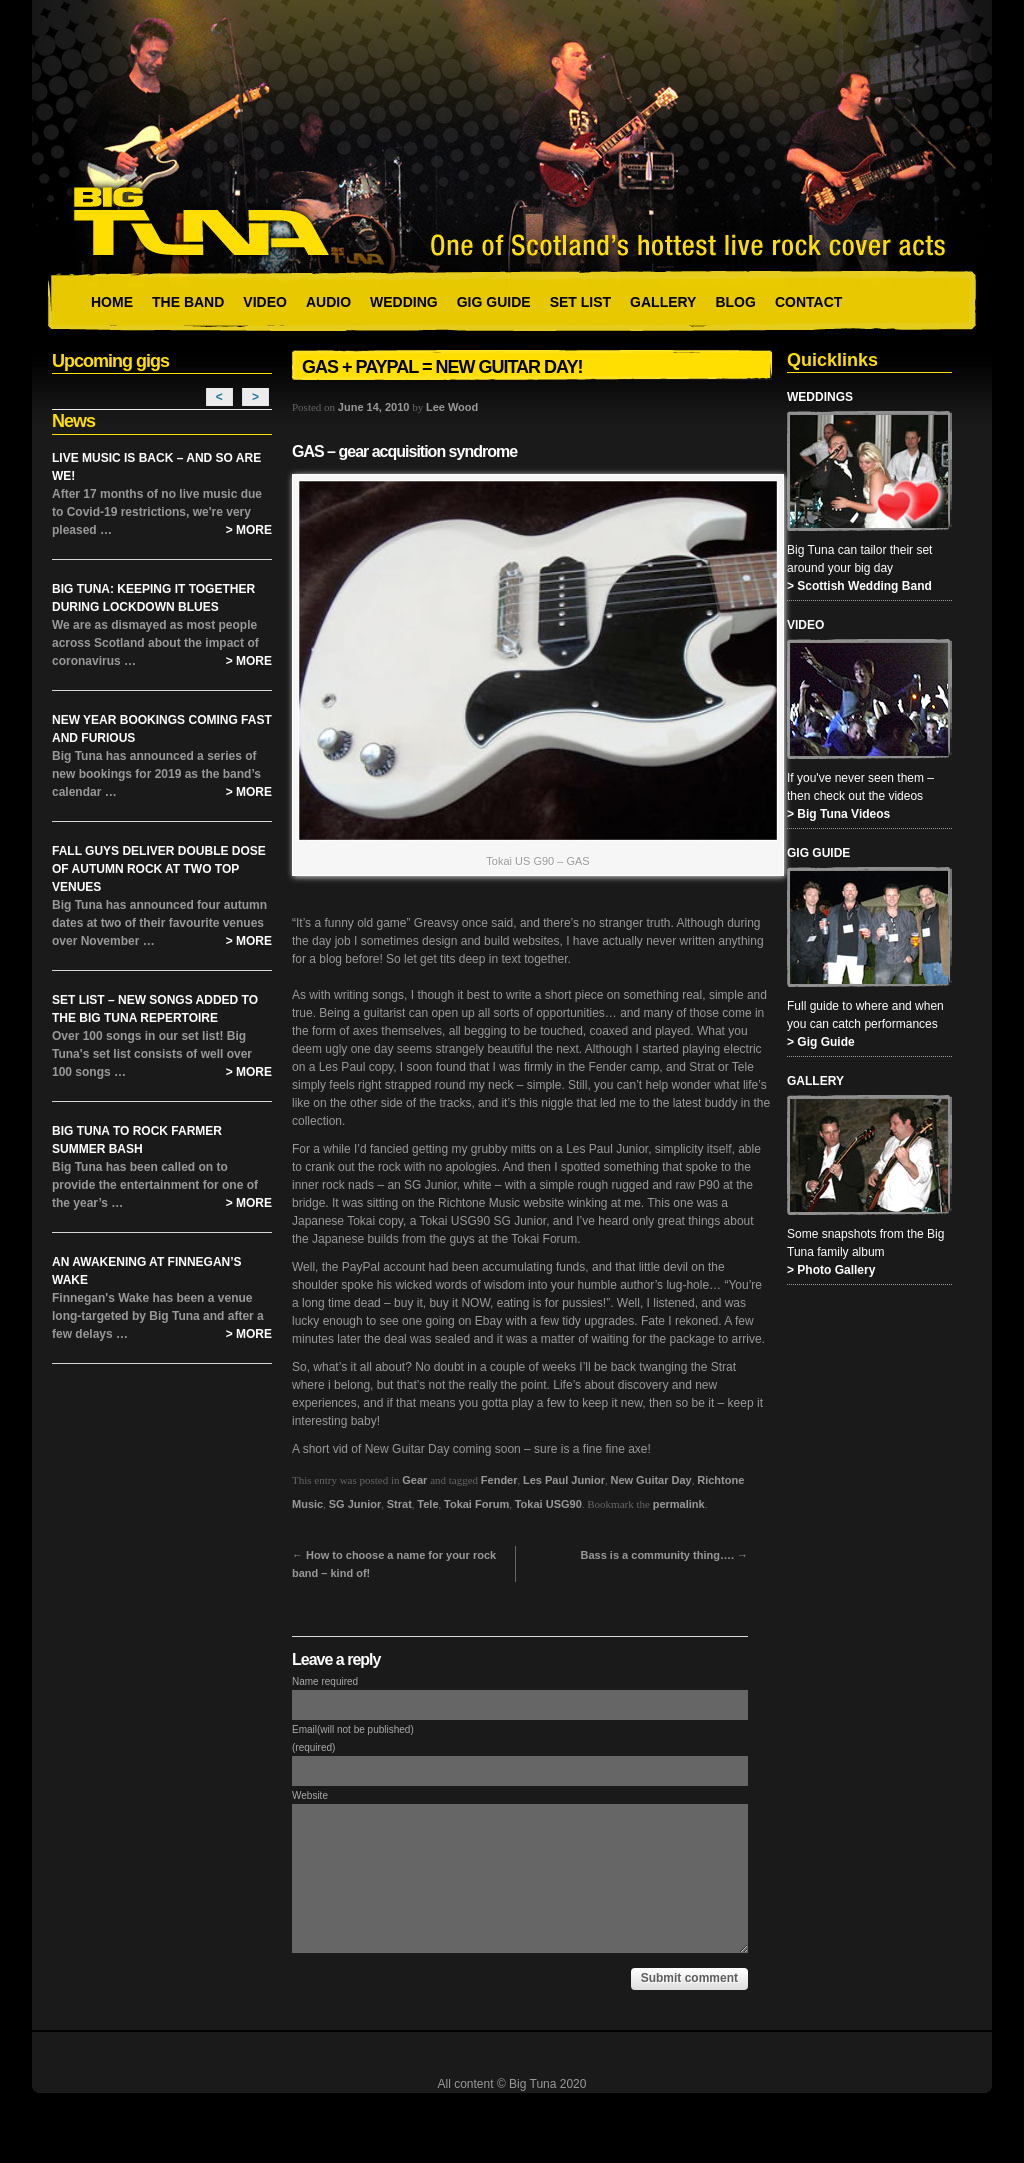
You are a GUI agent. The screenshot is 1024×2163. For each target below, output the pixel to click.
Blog (735, 302)
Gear (414, 1480)
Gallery (663, 302)
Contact (808, 302)
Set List (580, 302)
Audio (328, 302)
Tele (427, 1504)
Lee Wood (452, 407)
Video (265, 302)
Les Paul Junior (564, 1480)
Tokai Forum (476, 1504)
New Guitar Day (650, 1480)
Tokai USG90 (548, 1504)
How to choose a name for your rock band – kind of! (394, 1564)
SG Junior (355, 1504)
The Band (188, 302)
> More (249, 530)
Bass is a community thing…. (664, 1555)
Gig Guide (494, 302)
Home (112, 302)
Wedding (404, 302)
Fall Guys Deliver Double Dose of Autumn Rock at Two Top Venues (159, 869)
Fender (499, 1480)
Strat (399, 1504)
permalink (679, 1504)
